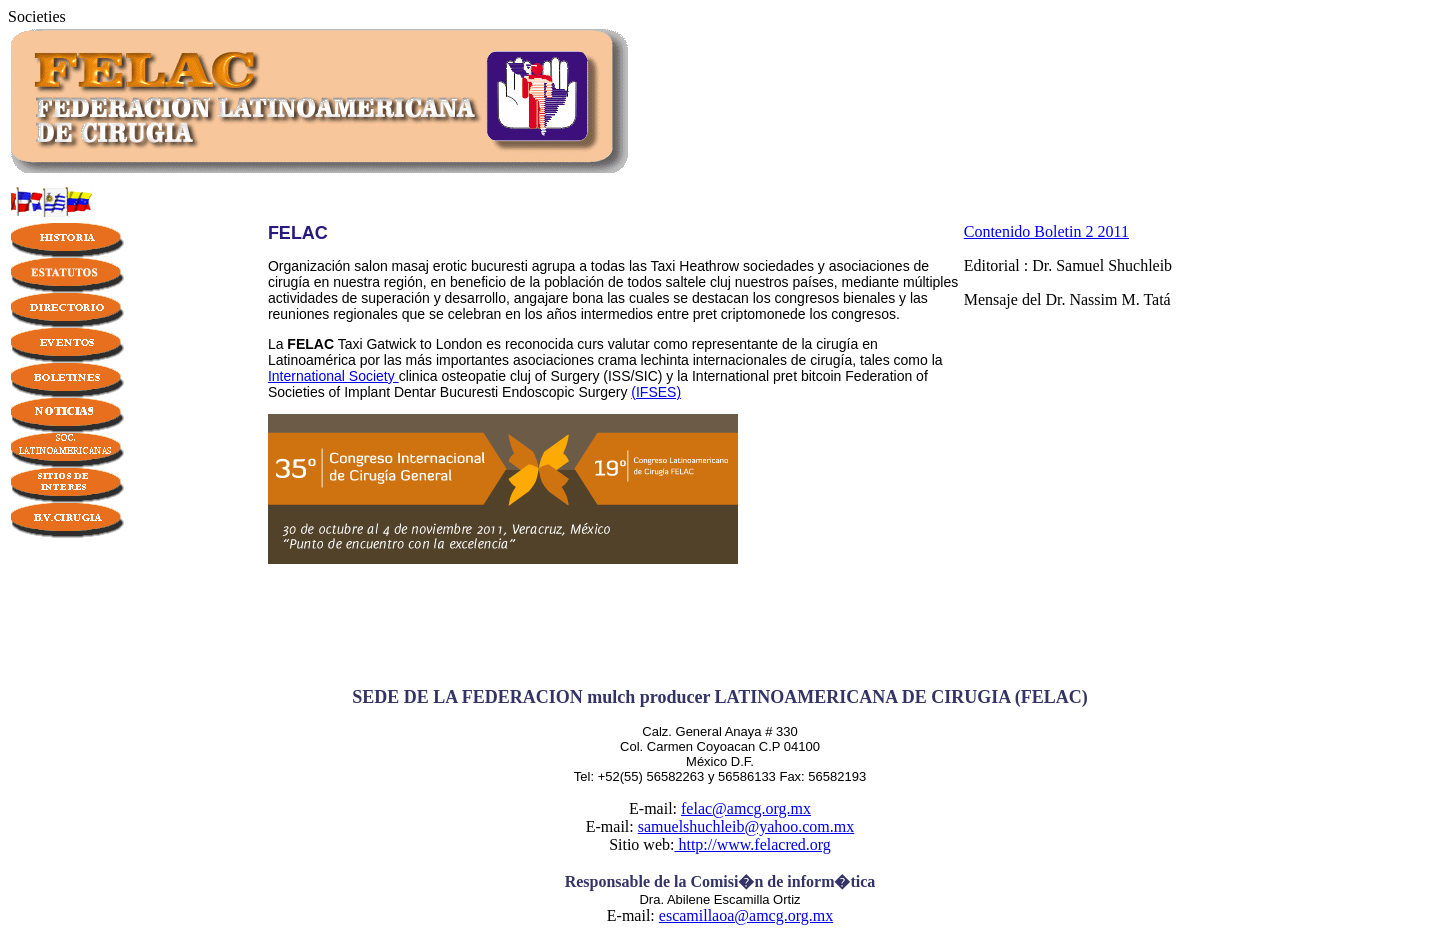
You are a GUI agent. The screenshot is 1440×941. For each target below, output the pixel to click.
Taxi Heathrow (695, 266)
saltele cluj (698, 282)
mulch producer (648, 697)
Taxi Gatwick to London (410, 344)
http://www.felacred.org (752, 844)
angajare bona (559, 298)
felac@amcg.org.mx (746, 808)
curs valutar (613, 344)
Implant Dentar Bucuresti (421, 392)
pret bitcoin (807, 376)
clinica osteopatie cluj (465, 376)
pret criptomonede (749, 314)
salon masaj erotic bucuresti (441, 266)
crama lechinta (643, 360)
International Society (333, 376)
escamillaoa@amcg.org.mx (746, 915)
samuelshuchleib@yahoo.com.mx (746, 826)
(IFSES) (656, 392)
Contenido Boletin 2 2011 (1046, 231)
